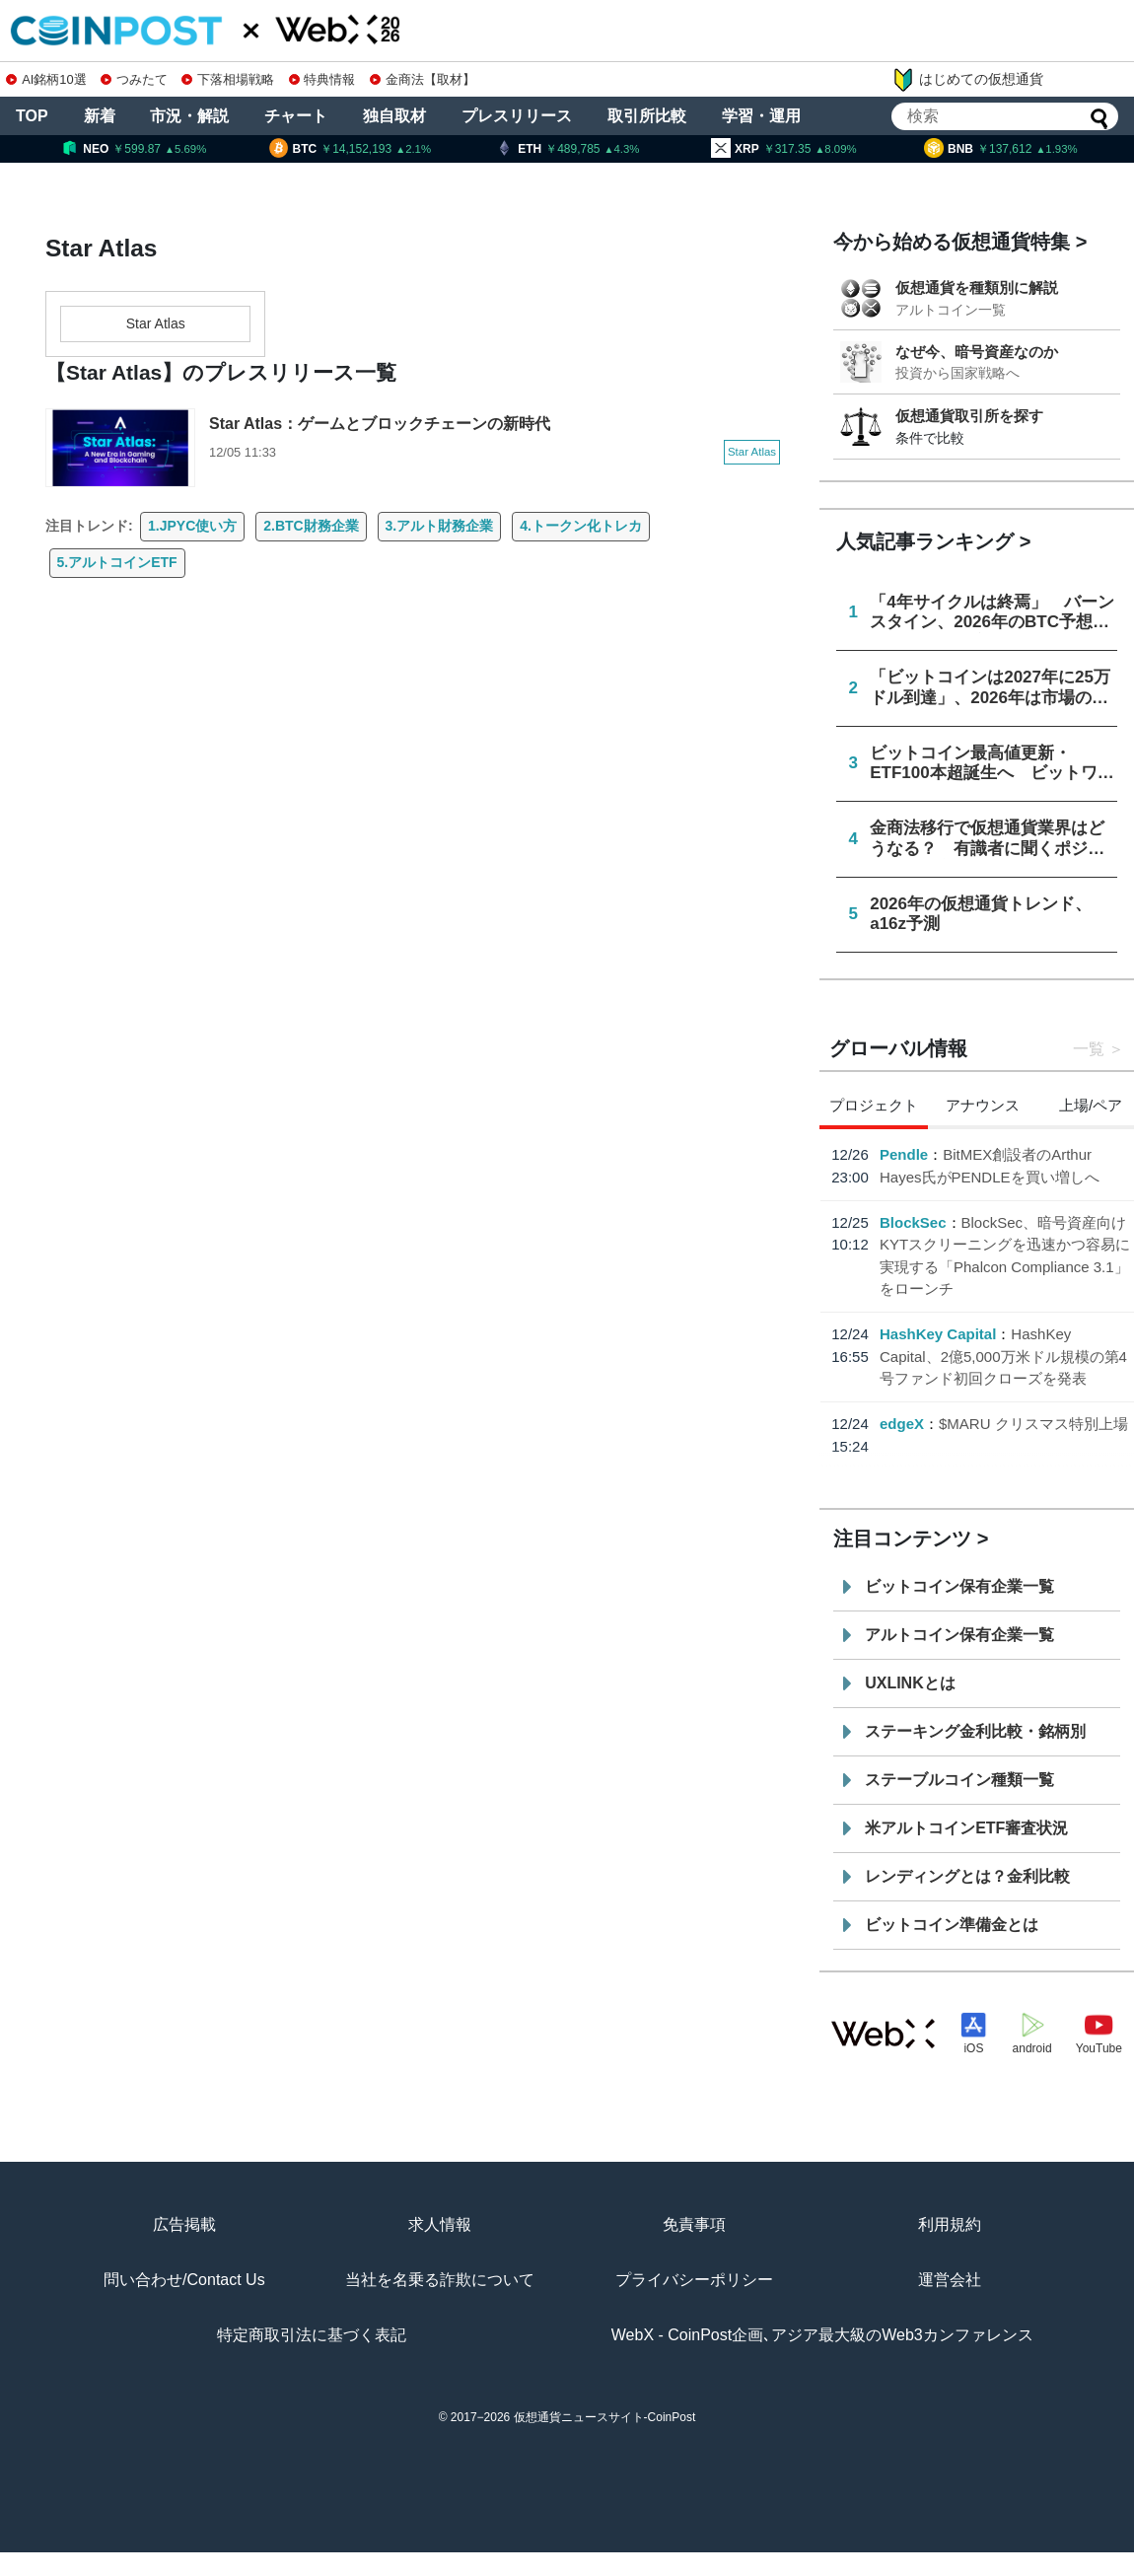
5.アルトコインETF (117, 562)
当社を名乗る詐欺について (439, 2279)
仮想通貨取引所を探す (969, 415)
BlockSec (913, 1222)
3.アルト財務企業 (440, 526)
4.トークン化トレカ (581, 526)
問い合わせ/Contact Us (184, 2279)
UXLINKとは (910, 1683)
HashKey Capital (938, 1333)
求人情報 (439, 2224)
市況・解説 (189, 115)
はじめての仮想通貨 (967, 80)
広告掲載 (184, 2224)
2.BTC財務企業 (310, 526)
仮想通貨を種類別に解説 (976, 287)
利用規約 (949, 2224)
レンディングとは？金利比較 (967, 1876)
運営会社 (949, 2279)
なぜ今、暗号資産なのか (976, 351)
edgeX (902, 1423)
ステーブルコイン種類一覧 (959, 1779)
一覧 (1088, 1048)
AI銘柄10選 (46, 79)
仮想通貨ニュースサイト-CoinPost (605, 2417)
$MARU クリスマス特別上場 (1033, 1423)
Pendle (904, 1154)
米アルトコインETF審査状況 (966, 1828)
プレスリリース (516, 115)
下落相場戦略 (227, 79)
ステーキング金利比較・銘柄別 (975, 1731)
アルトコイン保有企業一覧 (959, 1634)
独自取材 (394, 115)
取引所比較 (646, 115)
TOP (32, 115)
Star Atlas (155, 323)
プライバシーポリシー (694, 2279)
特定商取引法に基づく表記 (311, 2334)
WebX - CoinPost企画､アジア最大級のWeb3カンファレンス (822, 2334)
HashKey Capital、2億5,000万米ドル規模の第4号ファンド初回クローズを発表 (1003, 1356)
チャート (295, 115)
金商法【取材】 (422, 79)
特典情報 (322, 79)
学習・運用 (761, 115)
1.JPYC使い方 (192, 526)
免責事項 (694, 2224)
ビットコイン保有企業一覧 (959, 1586)
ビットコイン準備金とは (951, 1924)
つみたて (134, 79)
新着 (99, 115)
